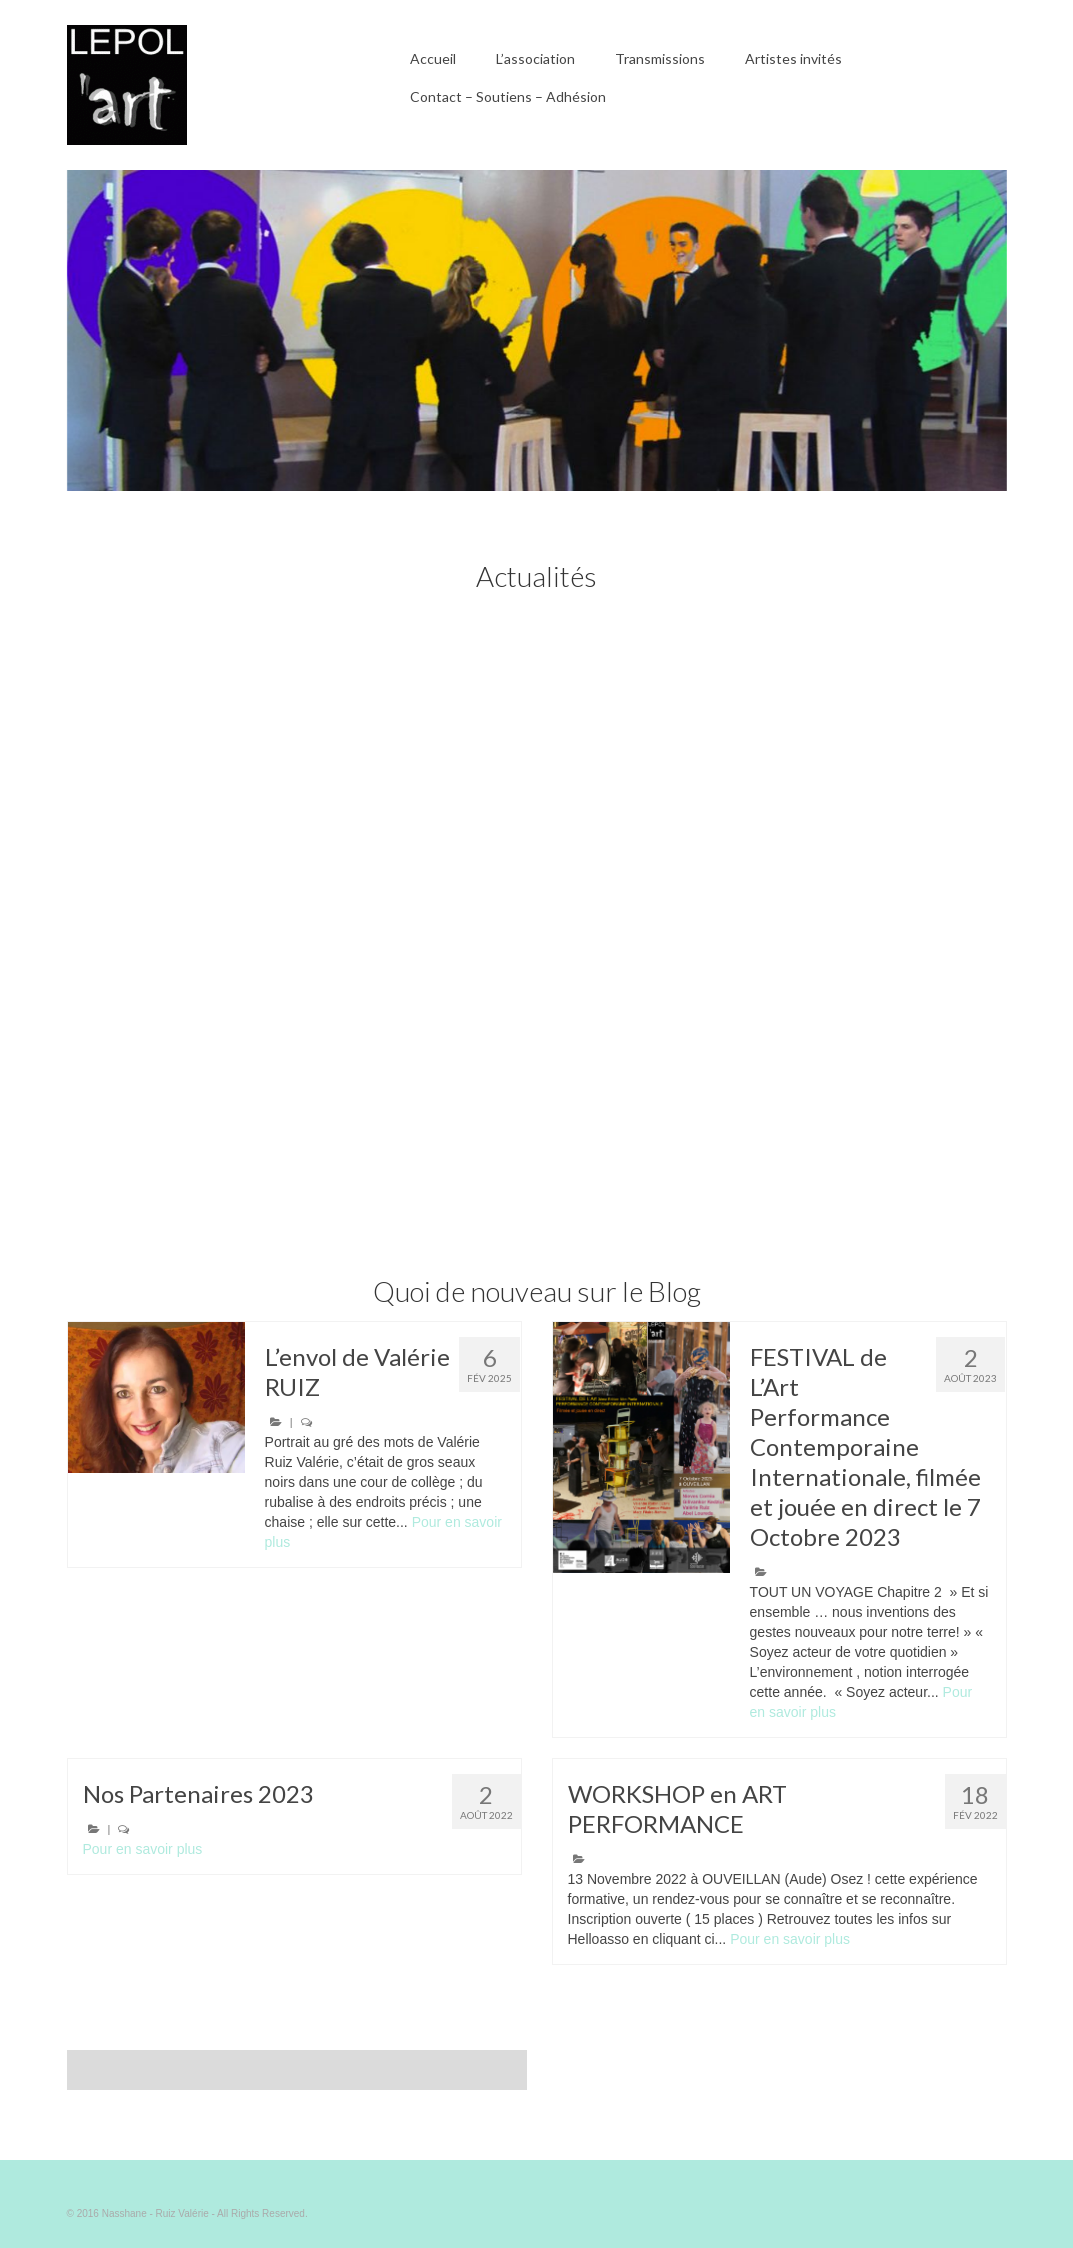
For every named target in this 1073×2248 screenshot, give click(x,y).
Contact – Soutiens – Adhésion (508, 96)
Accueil (433, 58)
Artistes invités (793, 58)
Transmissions (660, 58)
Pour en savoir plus (143, 1849)
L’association (535, 58)
